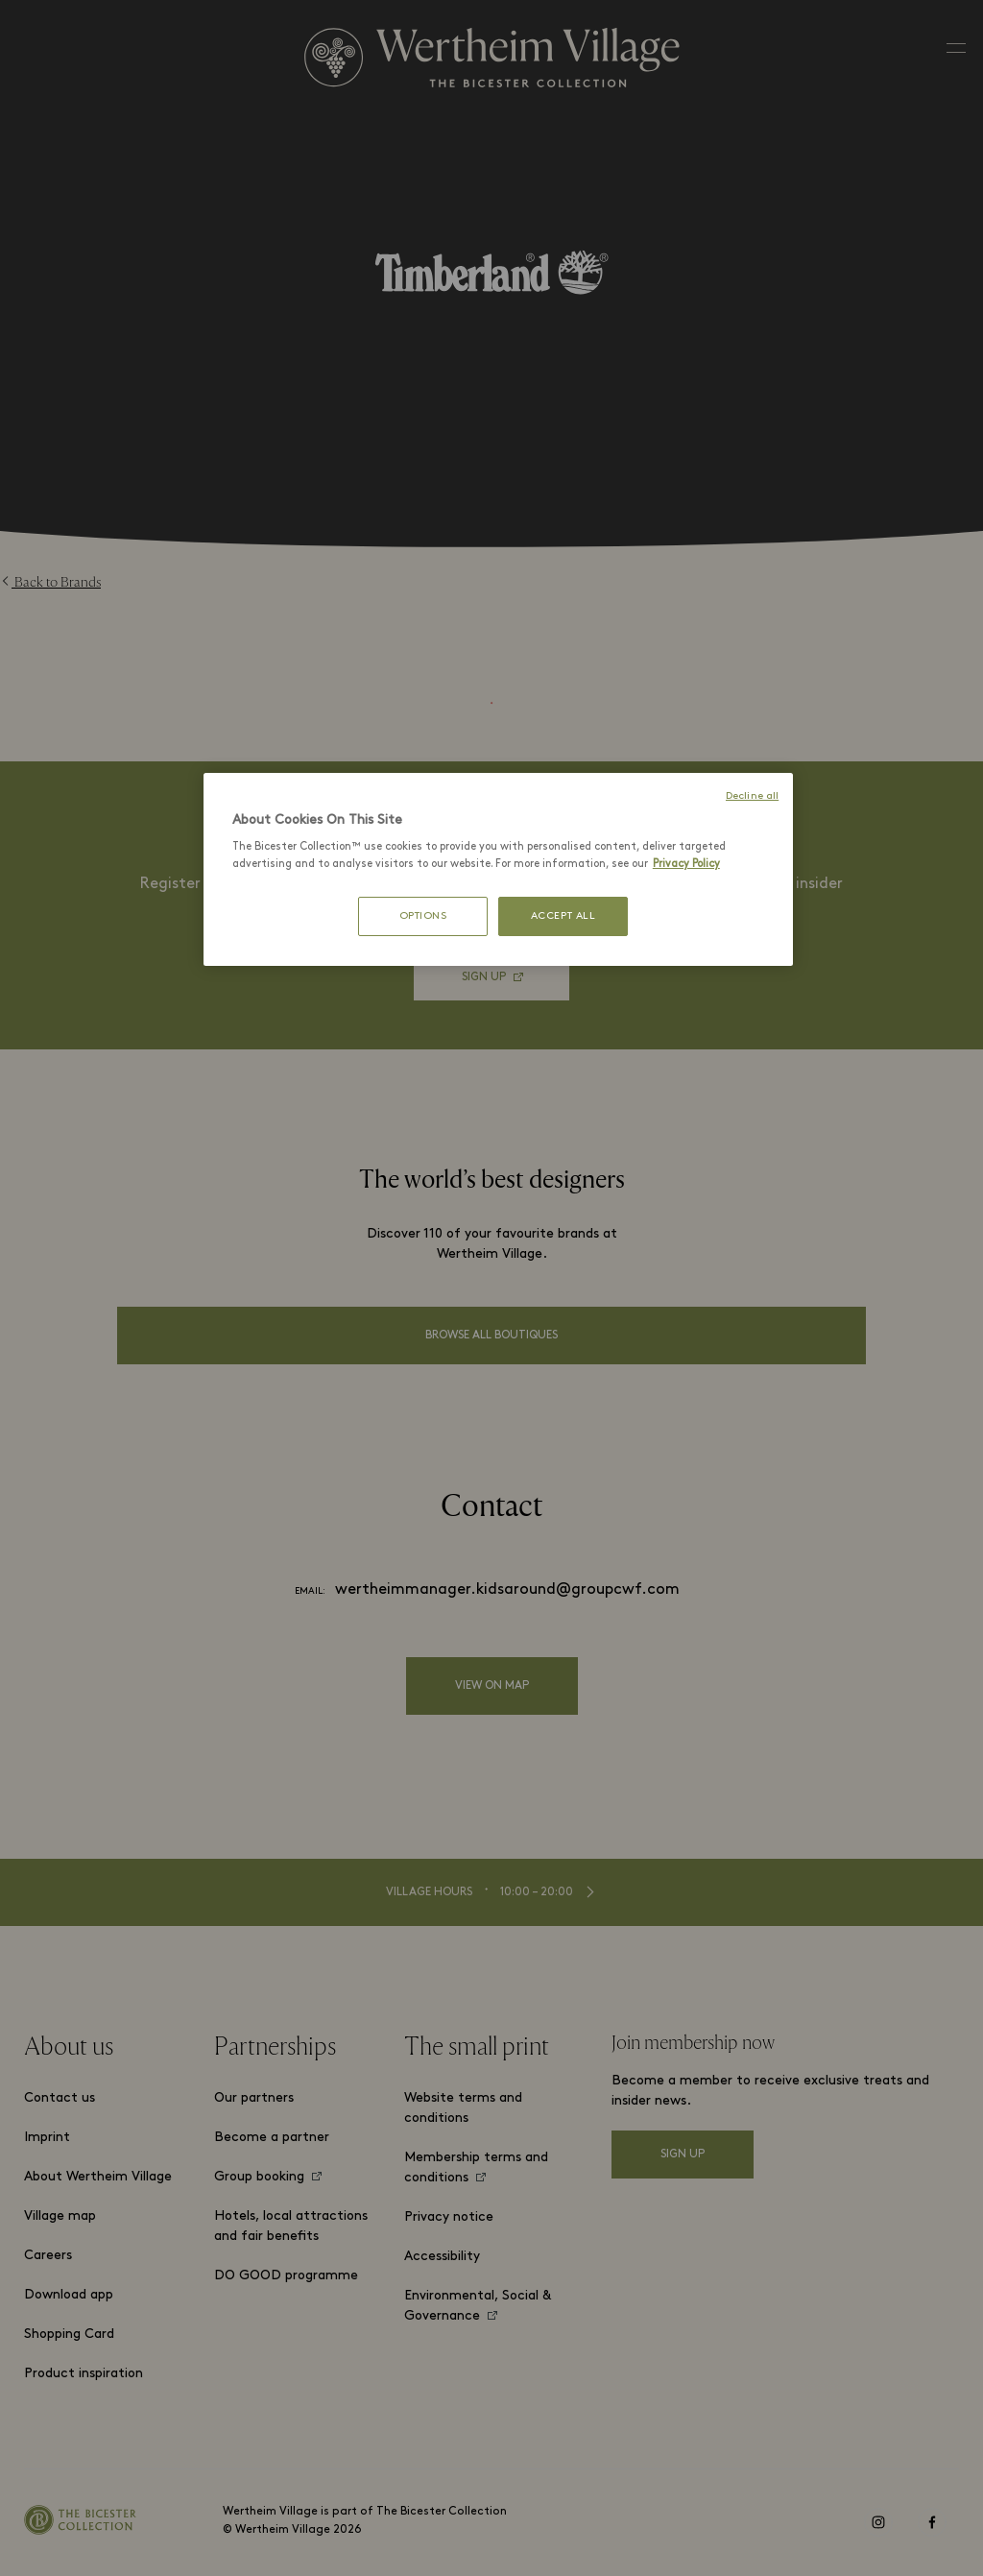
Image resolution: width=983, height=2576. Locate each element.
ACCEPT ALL (563, 916)
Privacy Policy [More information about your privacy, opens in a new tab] (686, 864)
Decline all (752, 796)
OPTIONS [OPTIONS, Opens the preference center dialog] (423, 916)
